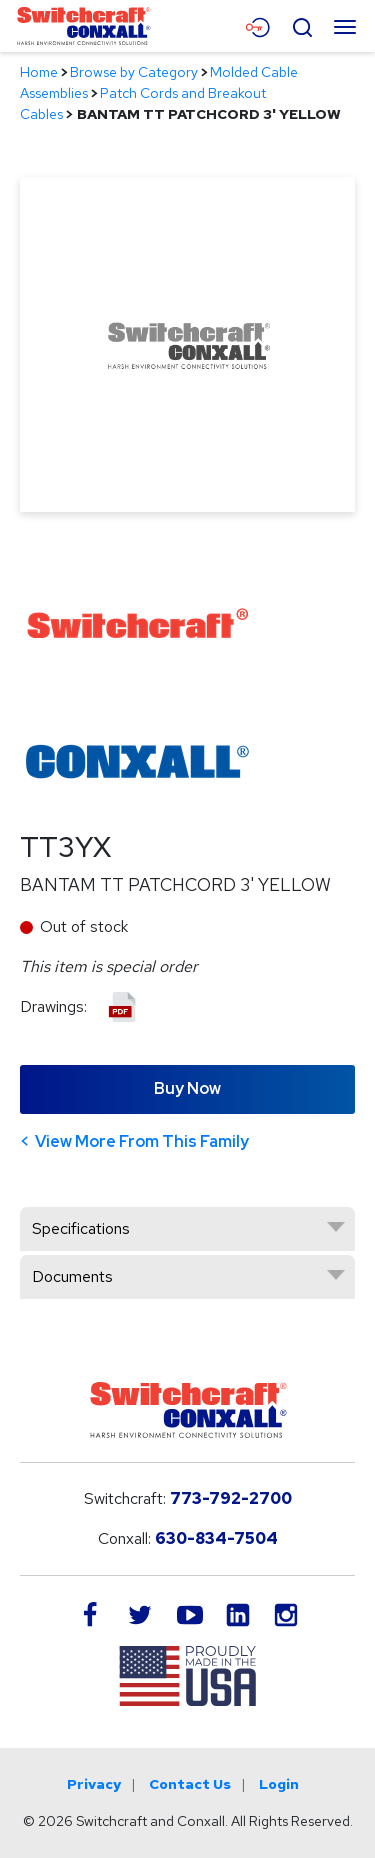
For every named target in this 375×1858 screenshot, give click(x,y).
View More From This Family (142, 1141)
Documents (72, 1276)
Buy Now (187, 1088)
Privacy (94, 1784)
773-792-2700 (231, 1498)
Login (279, 1784)
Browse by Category (134, 72)
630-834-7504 (216, 1538)
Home (39, 72)
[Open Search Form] (302, 25)
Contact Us (190, 1784)
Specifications (81, 1228)
